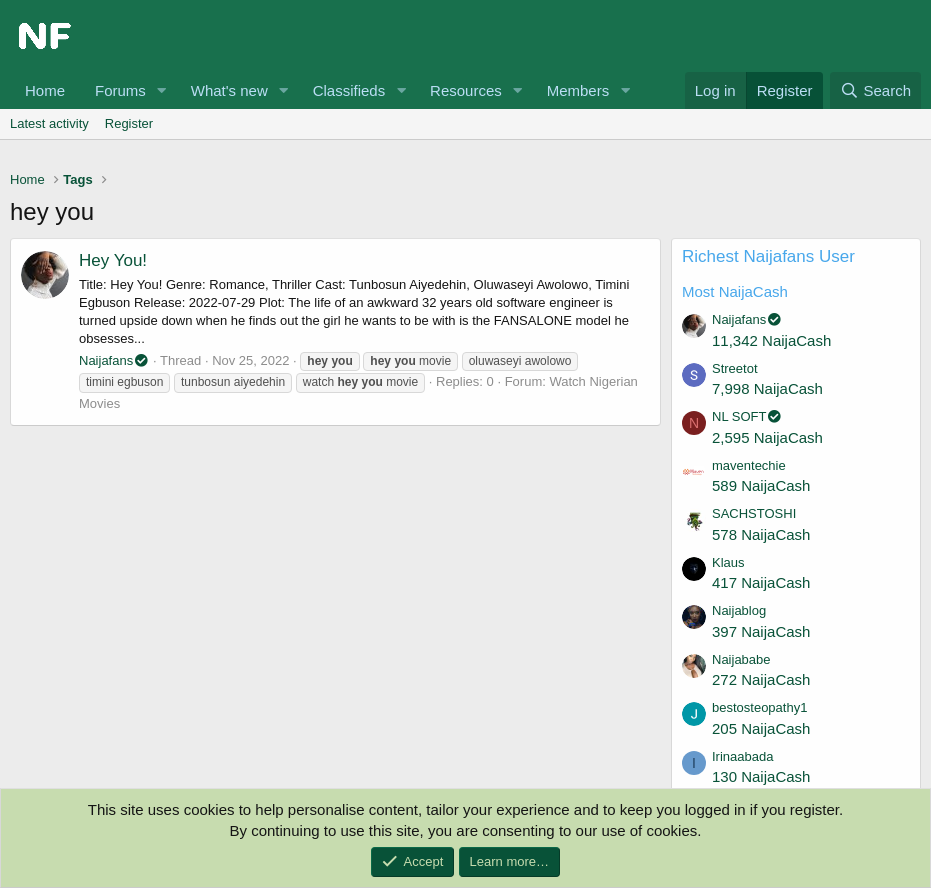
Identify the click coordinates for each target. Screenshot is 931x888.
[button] (162, 90)
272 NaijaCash (761, 679)
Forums (120, 90)
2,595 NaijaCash (767, 437)
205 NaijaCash (761, 728)
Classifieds (349, 90)
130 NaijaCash (761, 776)
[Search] (875, 90)
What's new (229, 90)
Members (578, 90)
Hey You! (113, 260)
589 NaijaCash (761, 485)
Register (129, 123)
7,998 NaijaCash (767, 388)
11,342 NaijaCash (771, 340)
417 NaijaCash (761, 582)
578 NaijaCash (761, 534)
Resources (466, 90)
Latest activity (49, 123)
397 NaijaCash (761, 631)
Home (45, 90)
